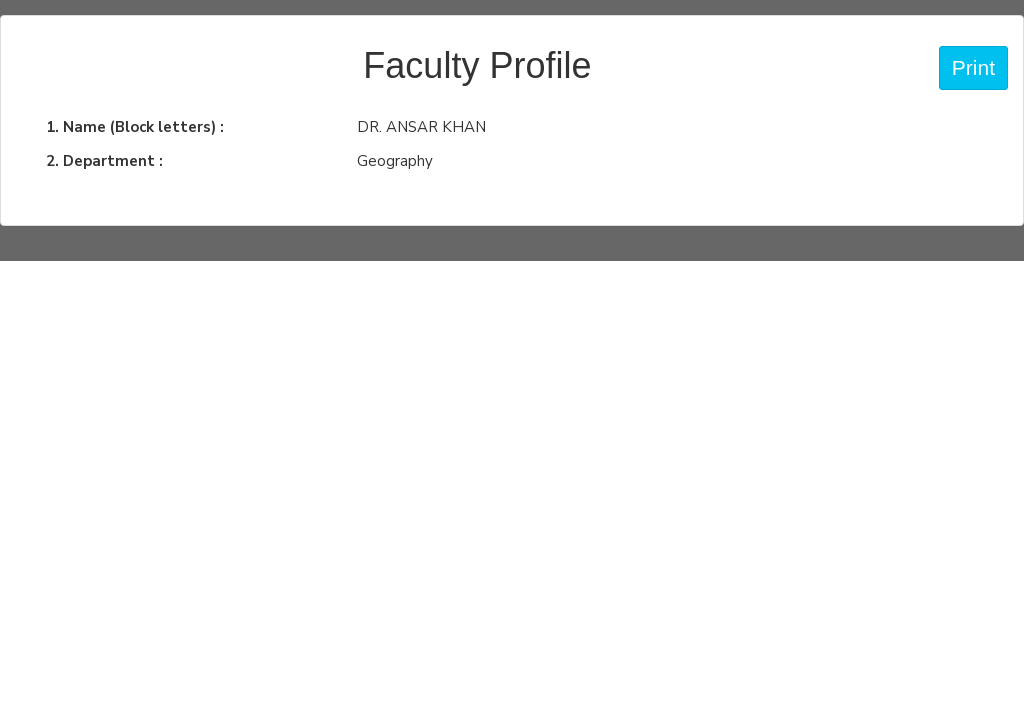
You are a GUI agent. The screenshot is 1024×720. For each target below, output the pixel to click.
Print (973, 67)
